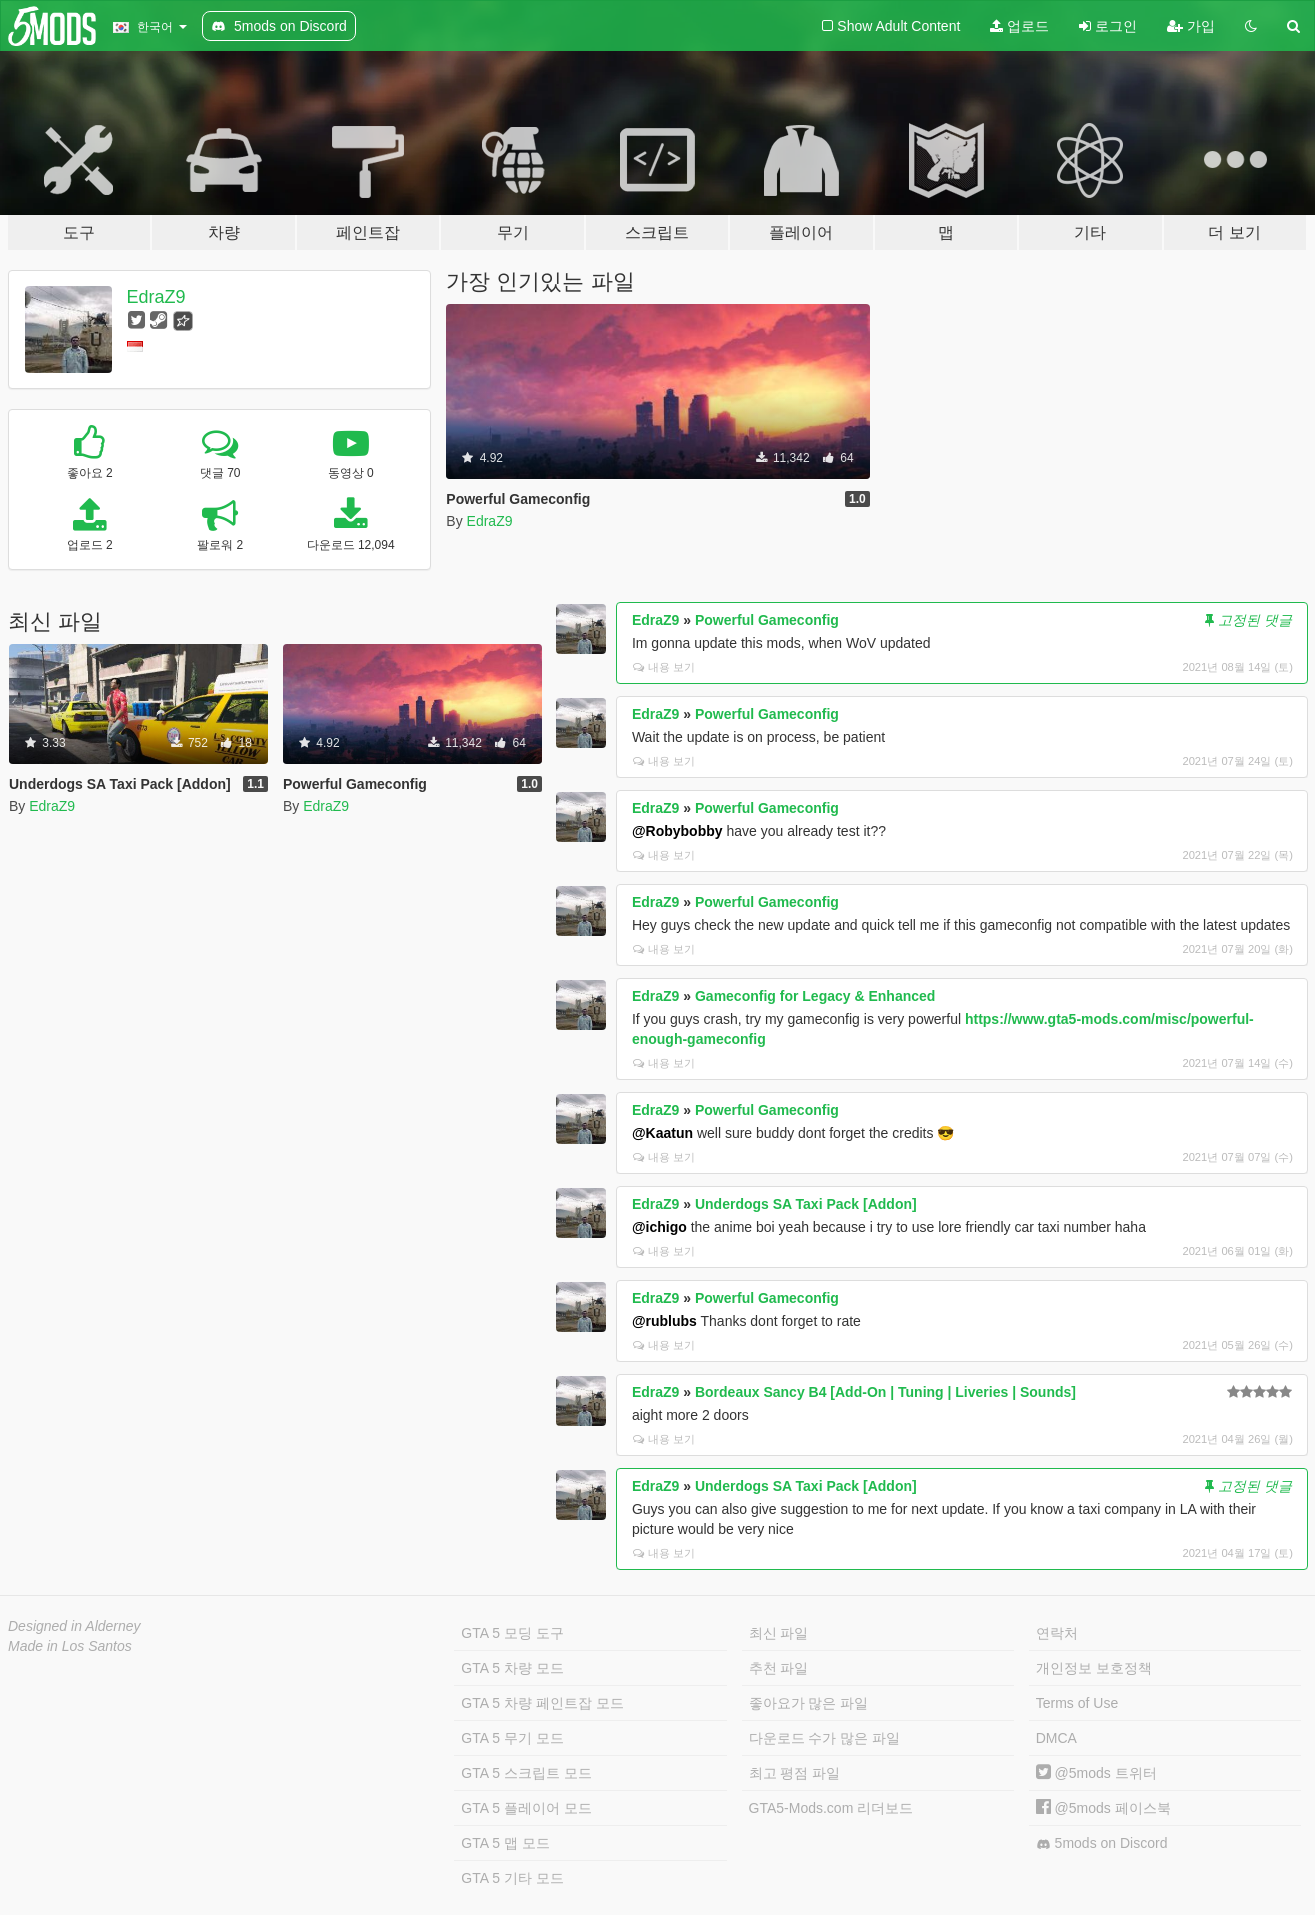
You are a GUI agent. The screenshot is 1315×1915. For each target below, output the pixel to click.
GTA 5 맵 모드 (505, 1843)
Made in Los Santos (70, 1646)
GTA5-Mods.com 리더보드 (831, 1808)
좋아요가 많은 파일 (809, 1703)
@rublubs (664, 1321)
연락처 (1057, 1633)
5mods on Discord (1102, 1843)
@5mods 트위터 (1096, 1773)
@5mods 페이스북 (1103, 1808)
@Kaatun (662, 1133)
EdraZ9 (156, 297)
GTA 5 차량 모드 (512, 1668)
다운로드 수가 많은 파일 (825, 1738)
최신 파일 (779, 1633)
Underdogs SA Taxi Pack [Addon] (806, 1204)
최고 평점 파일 (795, 1773)
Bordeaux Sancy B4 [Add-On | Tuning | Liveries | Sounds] (885, 1392)
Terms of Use (1077, 1703)
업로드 (1019, 26)
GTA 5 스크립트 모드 (526, 1773)
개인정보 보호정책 (1094, 1668)
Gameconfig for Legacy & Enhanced (815, 996)
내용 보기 (664, 667)
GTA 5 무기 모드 (512, 1738)
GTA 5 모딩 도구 (512, 1633)
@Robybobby (677, 831)
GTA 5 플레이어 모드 (526, 1808)
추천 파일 (779, 1668)
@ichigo (659, 1227)
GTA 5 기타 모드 (512, 1878)
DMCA (1056, 1738)
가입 (1191, 26)
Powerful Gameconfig (767, 620)
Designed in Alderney (74, 1626)
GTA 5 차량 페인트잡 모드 (542, 1703)
